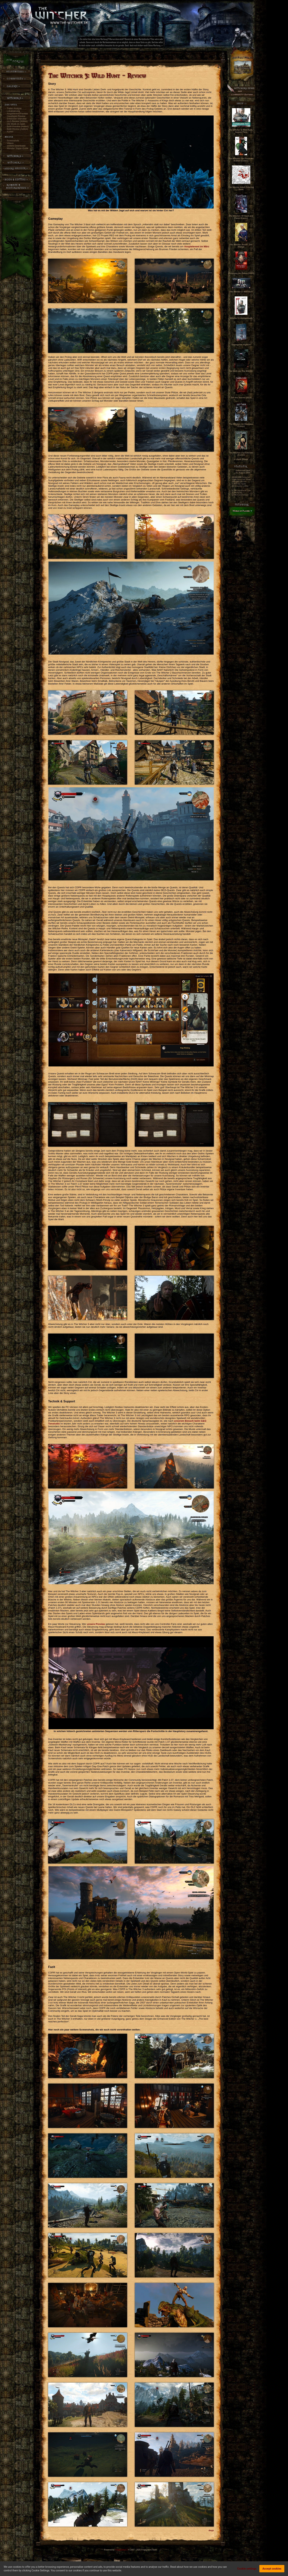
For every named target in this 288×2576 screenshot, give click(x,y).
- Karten (9, 131)
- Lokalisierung (13, 111)
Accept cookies (271, 2568)
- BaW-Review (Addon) (17, 129)
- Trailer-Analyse (13, 108)
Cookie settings (246, 2568)
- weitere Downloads (16, 146)
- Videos (10, 143)
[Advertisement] (133, 43)
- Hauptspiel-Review (15, 116)
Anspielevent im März (196, 246)
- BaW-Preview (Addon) (17, 126)
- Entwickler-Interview (16, 118)
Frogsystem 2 (121, 2550)
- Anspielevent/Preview (17, 113)
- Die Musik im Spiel (15, 124)
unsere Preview (96, 1624)
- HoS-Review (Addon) (17, 121)
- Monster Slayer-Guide (17, 148)
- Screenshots (12, 140)
